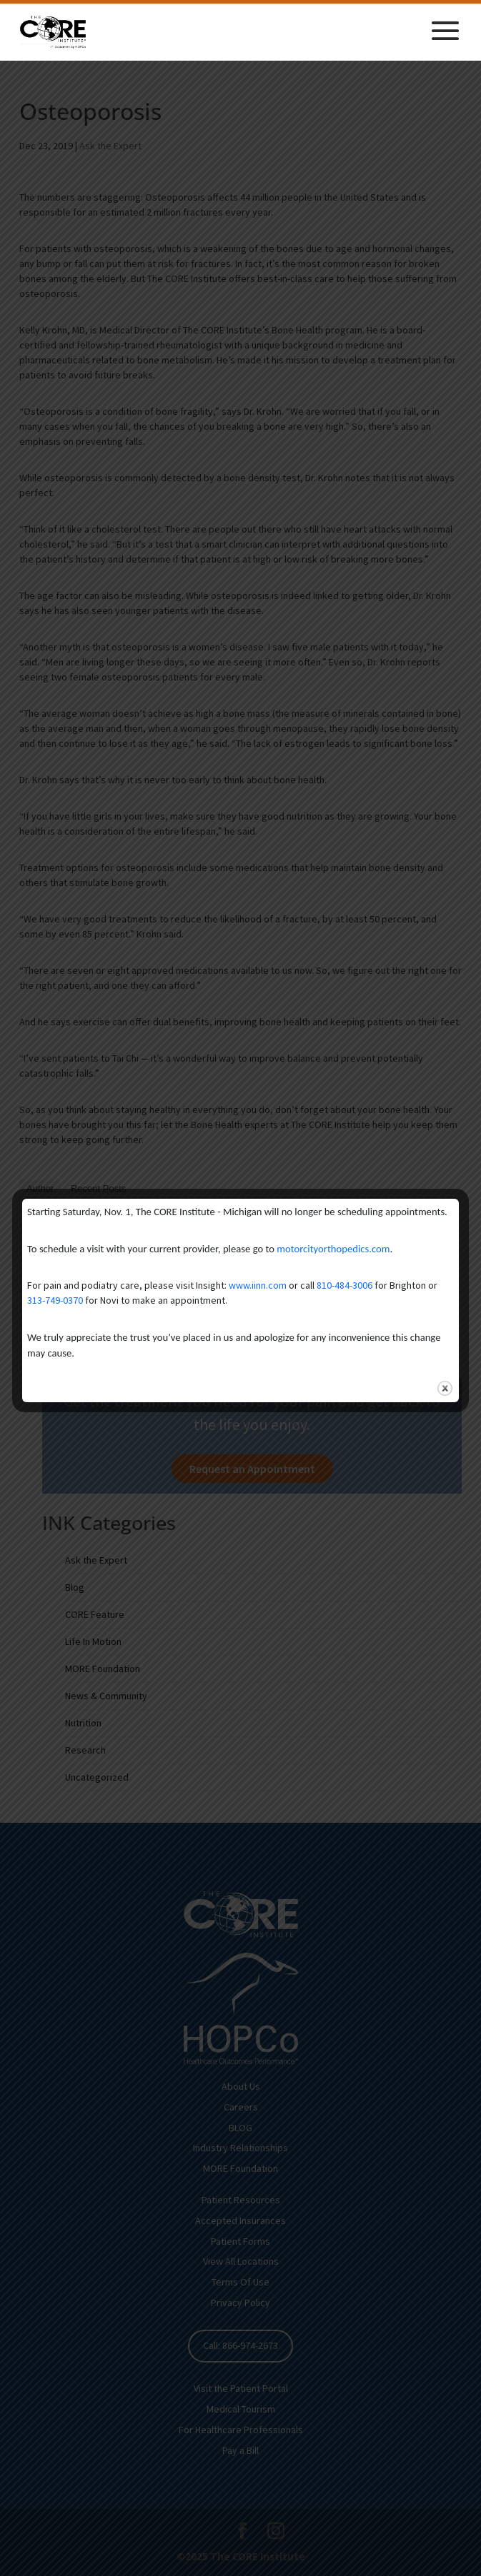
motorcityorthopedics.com (333, 1248)
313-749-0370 (55, 1300)
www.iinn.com (258, 1285)
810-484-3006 (344, 1285)
